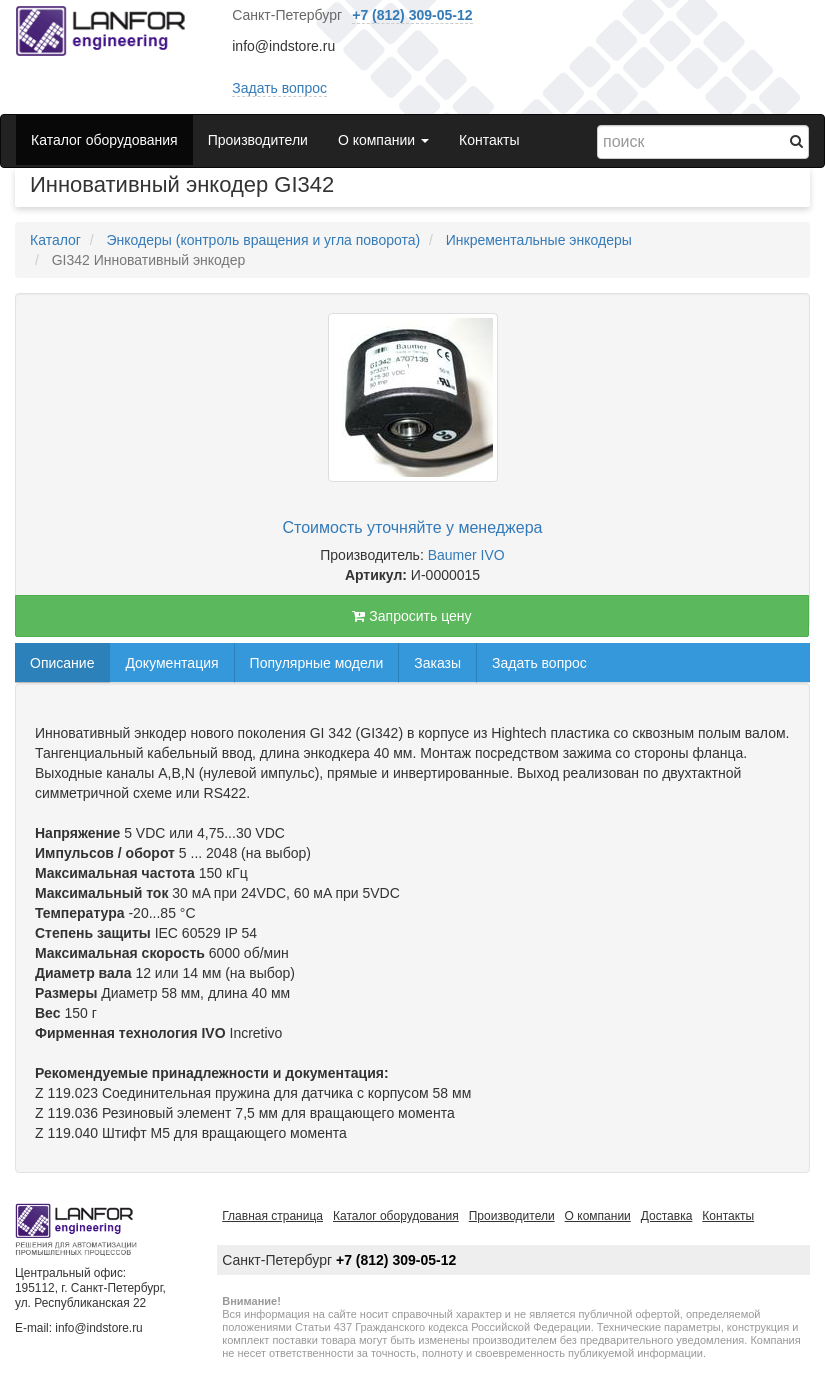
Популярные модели (317, 663)
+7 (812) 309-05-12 (412, 15)
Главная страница (272, 1216)
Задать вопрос (279, 88)
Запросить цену (411, 616)
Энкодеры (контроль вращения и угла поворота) (263, 240)
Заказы (437, 663)
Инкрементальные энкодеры (539, 240)
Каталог (55, 240)
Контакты (489, 140)
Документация (171, 663)
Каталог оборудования (104, 140)
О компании (598, 1216)
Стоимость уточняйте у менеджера (413, 527)
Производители (258, 140)
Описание (62, 663)
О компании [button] (383, 140)
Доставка (667, 1216)
